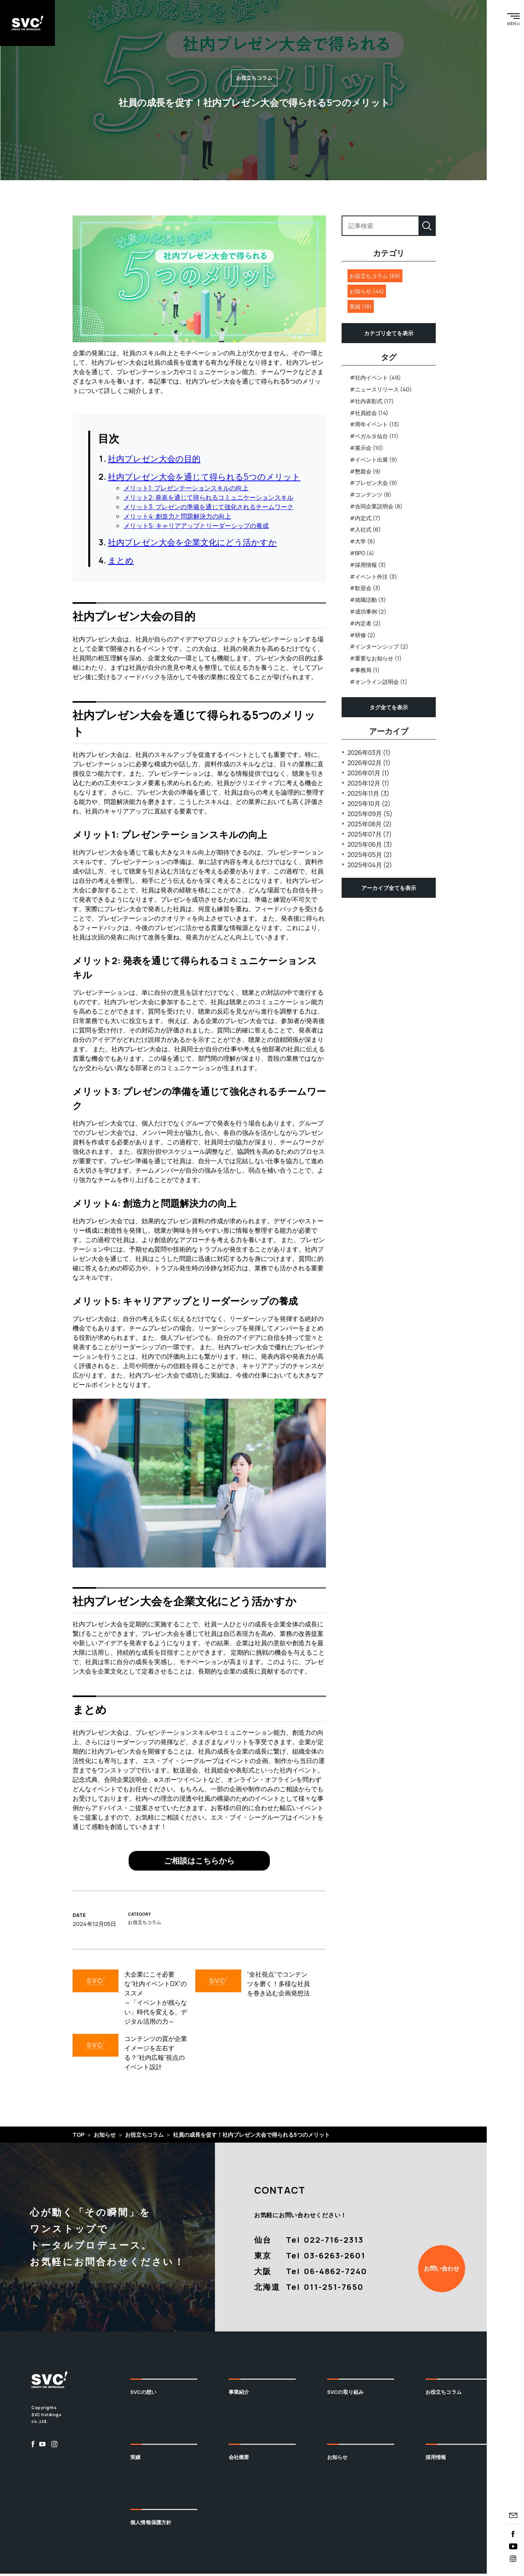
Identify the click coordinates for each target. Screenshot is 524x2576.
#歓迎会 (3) (365, 590)
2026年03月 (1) (369, 754)
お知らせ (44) (366, 293)
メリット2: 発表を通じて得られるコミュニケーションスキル (208, 499)
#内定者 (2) (365, 625)
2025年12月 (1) (368, 785)
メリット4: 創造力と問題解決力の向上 (177, 518)
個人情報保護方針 (150, 2524)
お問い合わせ (441, 2270)
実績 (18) (360, 308)
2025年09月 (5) (370, 815)
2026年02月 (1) (369, 764)
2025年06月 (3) (370, 846)
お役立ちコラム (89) (374, 278)
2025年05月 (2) (370, 856)
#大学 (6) (362, 543)
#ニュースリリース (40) (381, 391)
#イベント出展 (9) (373, 461)
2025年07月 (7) (370, 836)
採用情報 (436, 2459)
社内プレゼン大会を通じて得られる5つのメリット (204, 478)
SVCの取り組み (345, 2394)
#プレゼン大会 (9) (373, 485)
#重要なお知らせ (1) (376, 660)
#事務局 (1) (365, 672)
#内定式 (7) (365, 520)
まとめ (121, 562)
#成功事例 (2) (368, 614)
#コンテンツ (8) (370, 497)
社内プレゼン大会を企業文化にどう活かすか (192, 544)
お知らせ (337, 2459)
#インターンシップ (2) (379, 648)
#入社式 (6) (365, 531)
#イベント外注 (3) (373, 578)
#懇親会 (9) (365, 473)
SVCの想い (143, 2394)
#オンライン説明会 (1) (378, 683)
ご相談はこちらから (199, 1863)
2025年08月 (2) (370, 826)
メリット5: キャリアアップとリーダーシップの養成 (196, 527)
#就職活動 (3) (368, 602)
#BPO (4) (362, 555)
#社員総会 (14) (369, 414)
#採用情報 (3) (368, 567)
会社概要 (239, 2459)
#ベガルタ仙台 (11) (374, 438)
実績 (135, 2459)
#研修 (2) (362, 637)
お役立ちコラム (444, 2394)
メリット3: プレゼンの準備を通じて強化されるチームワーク (208, 508)
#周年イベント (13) (374, 426)
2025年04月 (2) (370, 866)
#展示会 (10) (366, 450)
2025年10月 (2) (369, 805)
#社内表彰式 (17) (372, 403)
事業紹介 (239, 2394)
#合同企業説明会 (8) (376, 508)
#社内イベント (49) (375, 380)
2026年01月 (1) (368, 775)
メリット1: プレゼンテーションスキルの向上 (186, 490)
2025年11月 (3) (368, 795)
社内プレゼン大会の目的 (154, 460)
